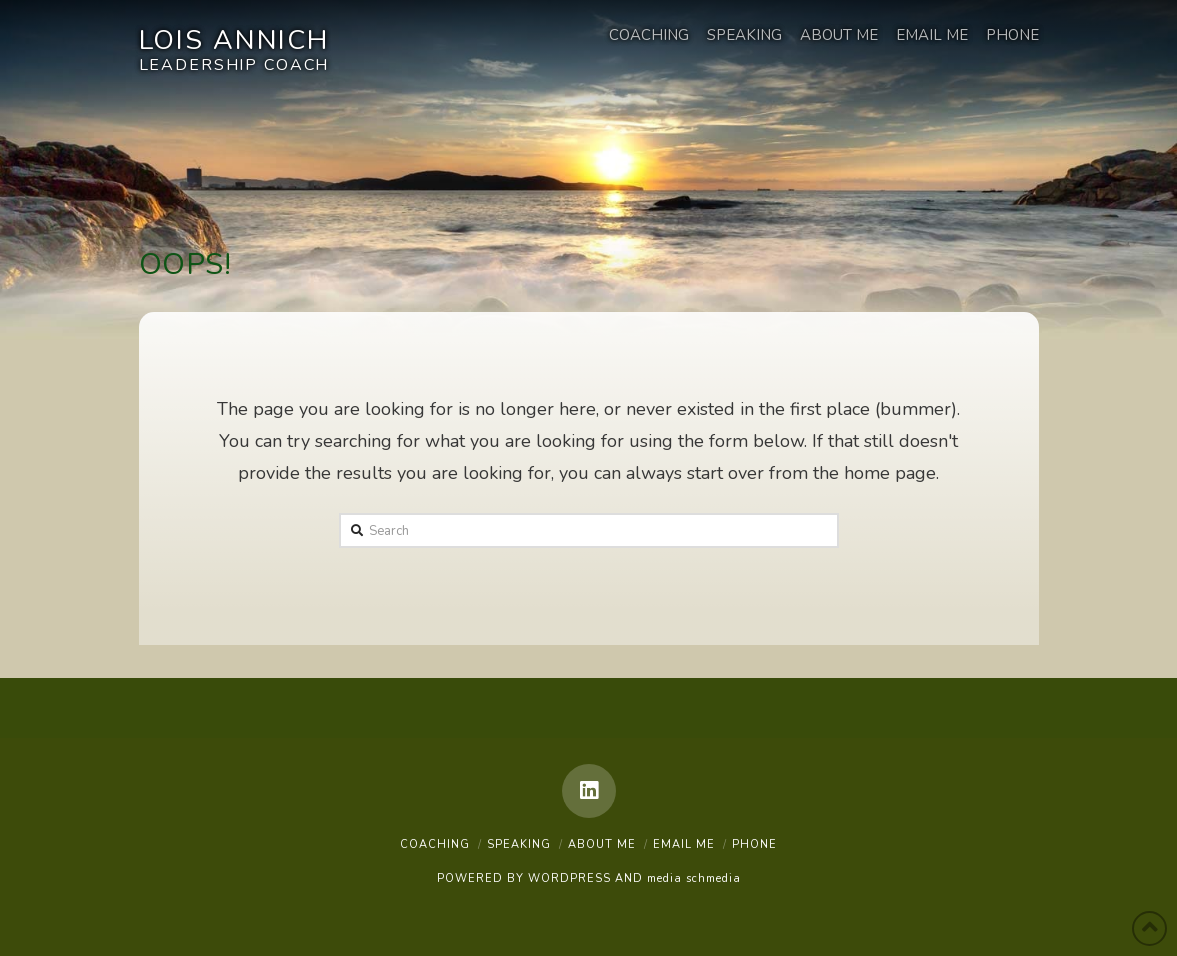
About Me (602, 844)
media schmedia (694, 878)
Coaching (435, 844)
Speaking (519, 844)
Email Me (684, 844)
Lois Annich (234, 43)
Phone (754, 844)
